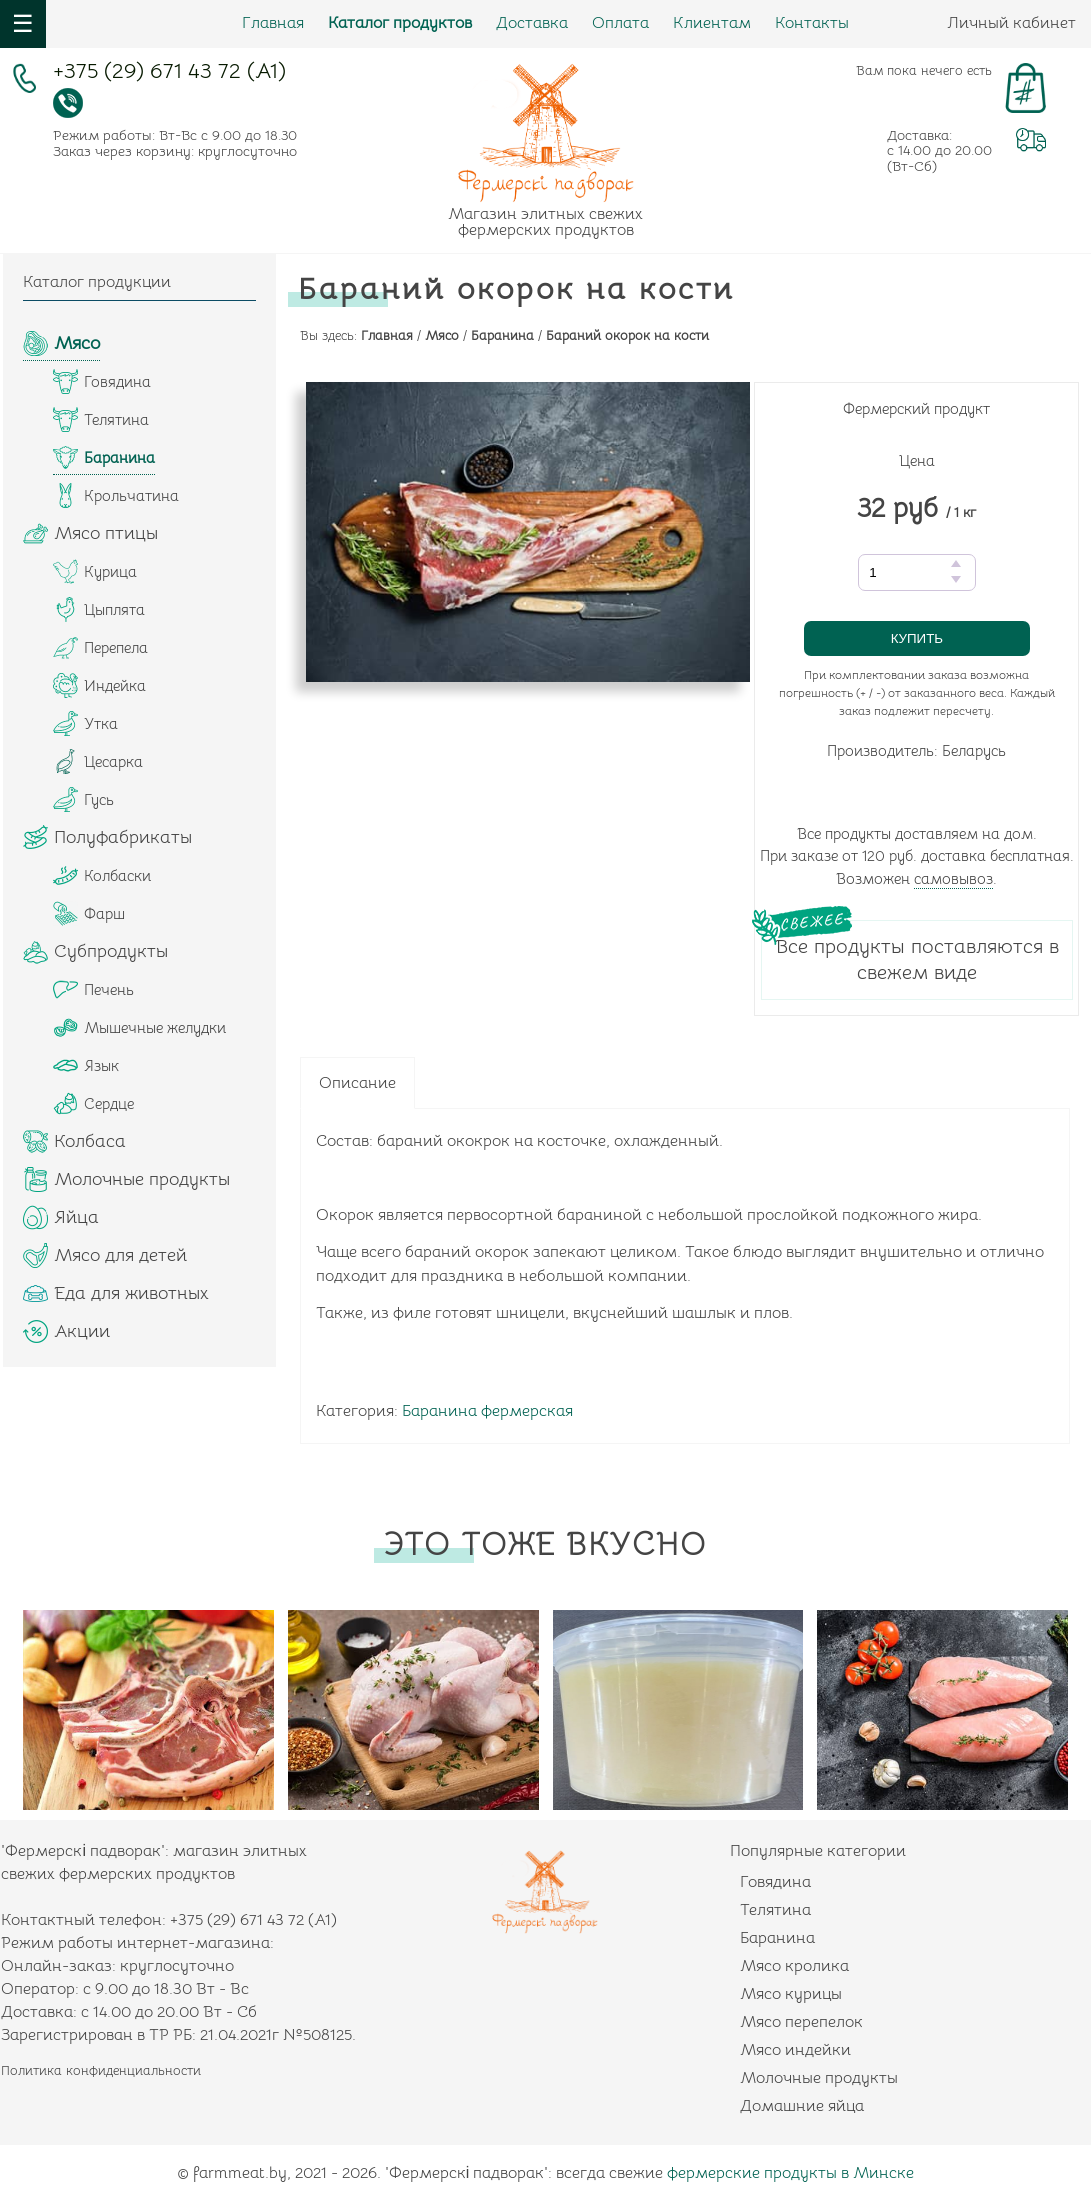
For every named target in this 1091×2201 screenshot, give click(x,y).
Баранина (777, 1938)
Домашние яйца (802, 2106)
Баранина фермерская (487, 1411)
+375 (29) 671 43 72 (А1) (169, 73)
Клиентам (712, 23)
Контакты (812, 23)
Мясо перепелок (801, 2022)
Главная (273, 23)
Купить (917, 638)
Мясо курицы (791, 1994)
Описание (357, 1083)
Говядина (775, 1882)
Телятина (775, 1910)
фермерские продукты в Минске (790, 2173)
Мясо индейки (795, 2050)
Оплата (620, 23)
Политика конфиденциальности (101, 2070)
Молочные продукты (819, 2078)
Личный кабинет (1011, 23)
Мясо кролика (794, 1966)
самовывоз (953, 878)
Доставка (532, 23)
